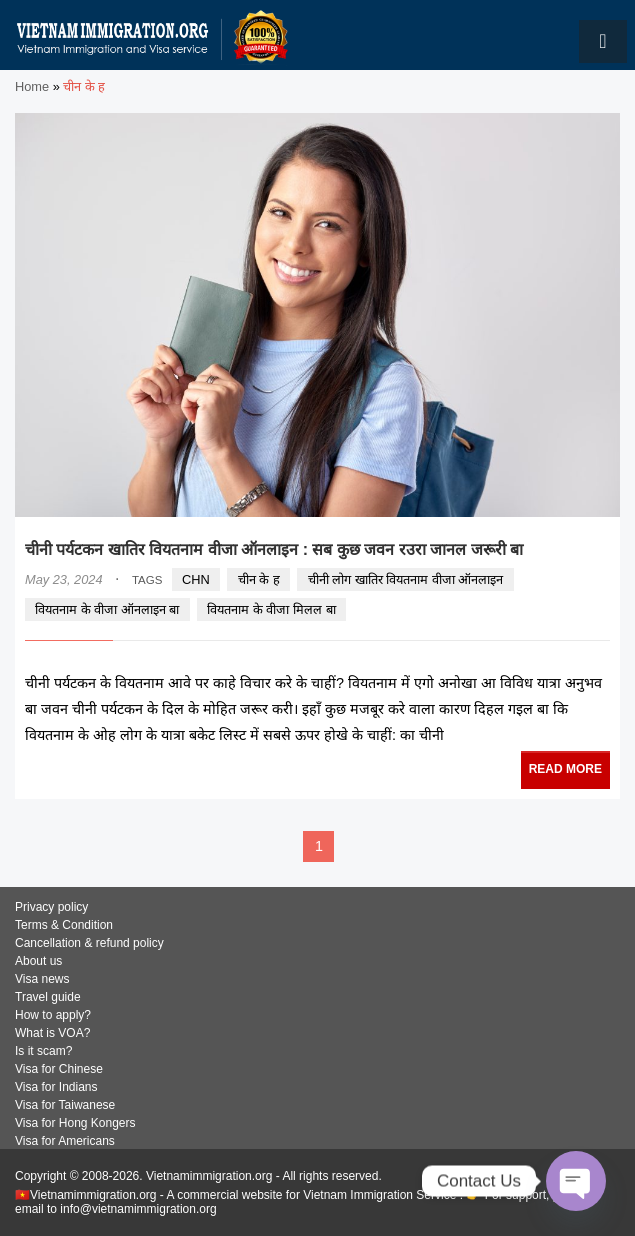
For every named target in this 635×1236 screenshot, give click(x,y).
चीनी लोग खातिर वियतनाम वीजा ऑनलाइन (406, 579)
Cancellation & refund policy (89, 943)
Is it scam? (43, 1051)
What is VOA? (52, 1033)
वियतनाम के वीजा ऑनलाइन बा (107, 609)
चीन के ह (259, 579)
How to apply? (53, 1015)
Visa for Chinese (59, 1069)
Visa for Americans (65, 1141)
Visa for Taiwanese (65, 1105)
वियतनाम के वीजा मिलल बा (271, 609)
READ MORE (565, 769)
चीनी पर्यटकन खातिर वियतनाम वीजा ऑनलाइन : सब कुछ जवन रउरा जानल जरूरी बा (274, 549)
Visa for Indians (56, 1087)
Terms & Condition (64, 925)
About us (38, 961)
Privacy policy (51, 907)
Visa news (42, 979)
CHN (196, 579)
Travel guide (48, 997)
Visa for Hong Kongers (75, 1123)
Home (32, 86)
